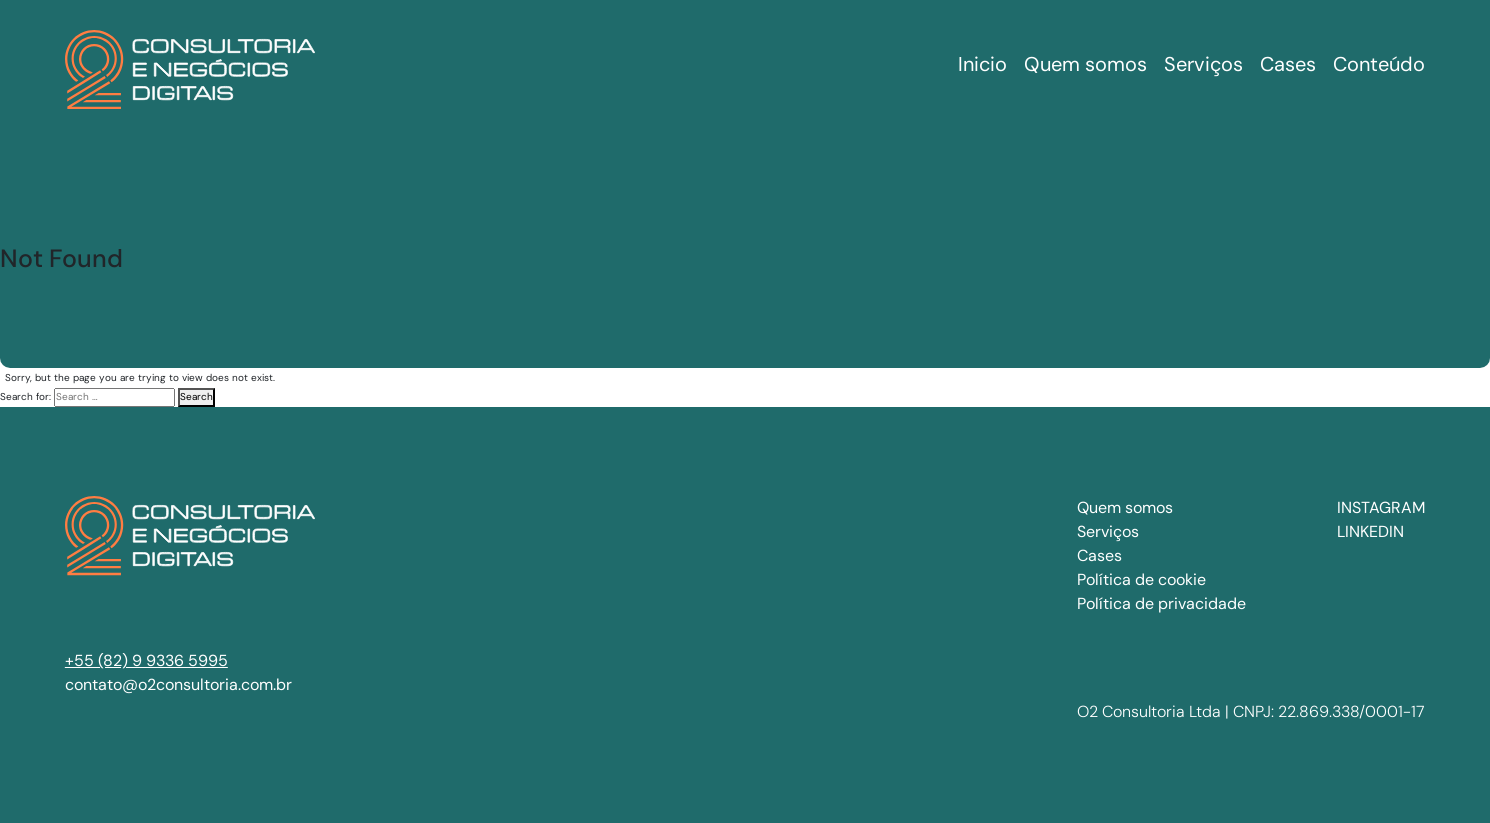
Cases (1099, 555)
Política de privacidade (1161, 603)
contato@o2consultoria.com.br (178, 684)
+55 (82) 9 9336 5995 (146, 660)
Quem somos (1125, 507)
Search (196, 396)
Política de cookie (1141, 579)
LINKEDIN (1370, 531)
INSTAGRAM (1381, 507)
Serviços (1108, 531)
